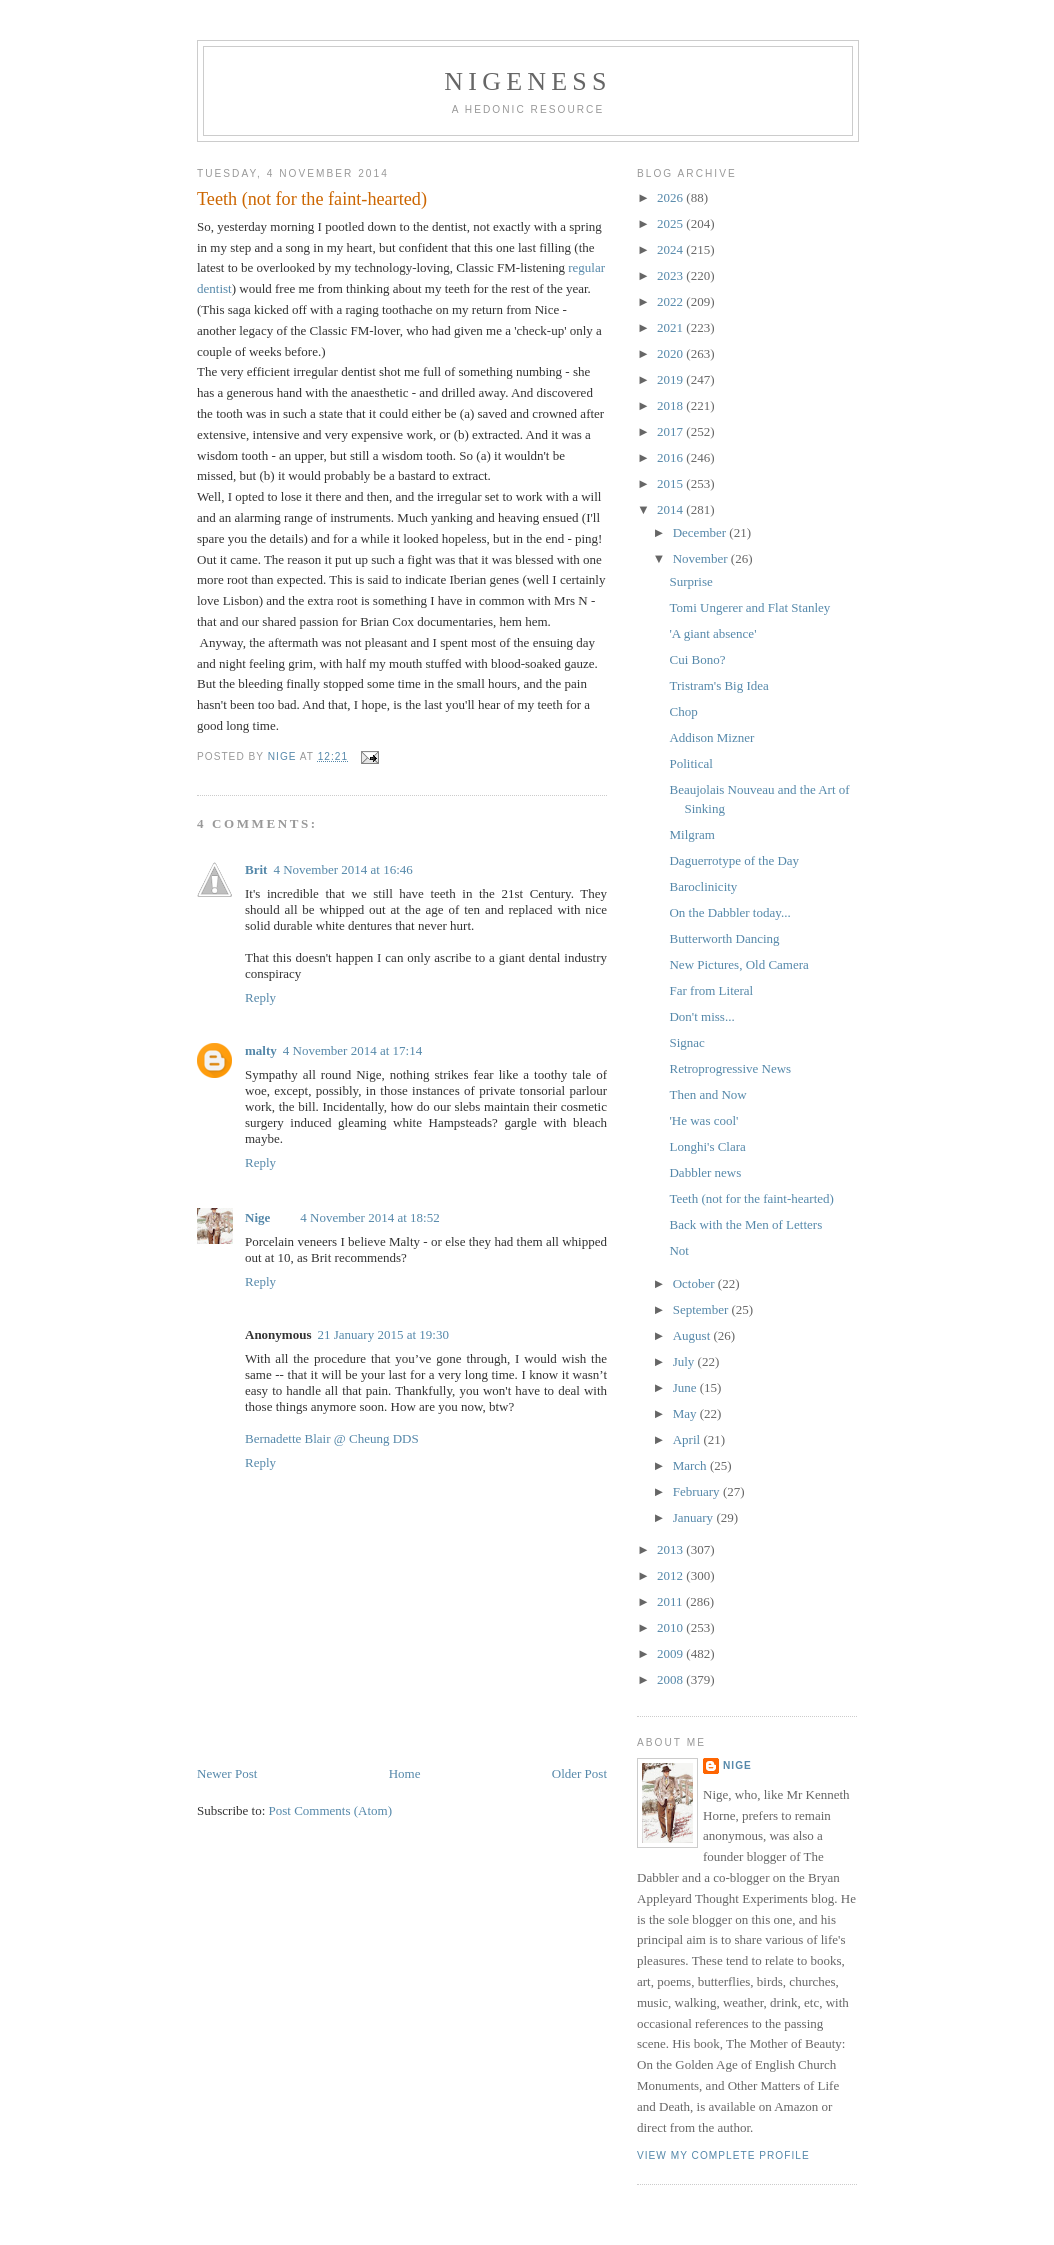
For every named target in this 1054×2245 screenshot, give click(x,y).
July (685, 1361)
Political (690, 763)
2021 (671, 327)
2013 (671, 1549)
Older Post (579, 1773)
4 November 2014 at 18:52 (369, 1217)
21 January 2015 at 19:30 (382, 1334)
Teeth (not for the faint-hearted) (751, 1198)
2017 (671, 431)
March (691, 1465)
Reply (260, 997)
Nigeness (527, 81)
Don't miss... (701, 1016)
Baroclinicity (703, 886)
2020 (671, 353)
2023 (671, 275)
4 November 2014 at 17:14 (352, 1050)
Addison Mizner (711, 737)
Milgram (692, 834)
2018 (671, 405)
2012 (671, 1575)
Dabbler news (705, 1172)
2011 (671, 1601)
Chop (683, 711)
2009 (671, 1653)
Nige (257, 1217)
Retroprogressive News (730, 1068)
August (693, 1335)
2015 (671, 483)
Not (679, 1250)
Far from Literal (711, 990)
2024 (671, 249)
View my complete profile (723, 2155)
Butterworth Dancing (724, 938)
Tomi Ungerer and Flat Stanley (749, 607)
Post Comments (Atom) (331, 1810)
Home (405, 1773)
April (688, 1439)
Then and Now (707, 1094)
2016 (671, 457)
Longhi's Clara (707, 1146)
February (698, 1491)
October (695, 1283)
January (695, 1517)
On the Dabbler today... (729, 912)
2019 (671, 379)
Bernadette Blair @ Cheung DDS (332, 1438)
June (686, 1387)
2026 (671, 197)
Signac (686, 1042)
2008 (671, 1679)
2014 (671, 509)
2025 (671, 223)
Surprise (690, 581)
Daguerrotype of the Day (734, 860)
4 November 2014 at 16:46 (342, 869)
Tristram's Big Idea (718, 685)
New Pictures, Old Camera (738, 964)
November (702, 558)
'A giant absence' (712, 633)
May (686, 1413)
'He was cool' (703, 1120)
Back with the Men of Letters (745, 1224)
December (701, 532)
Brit (256, 869)
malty (261, 1050)
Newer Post (227, 1773)
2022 (671, 301)
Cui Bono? (697, 659)
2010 (671, 1627)
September (702, 1309)
